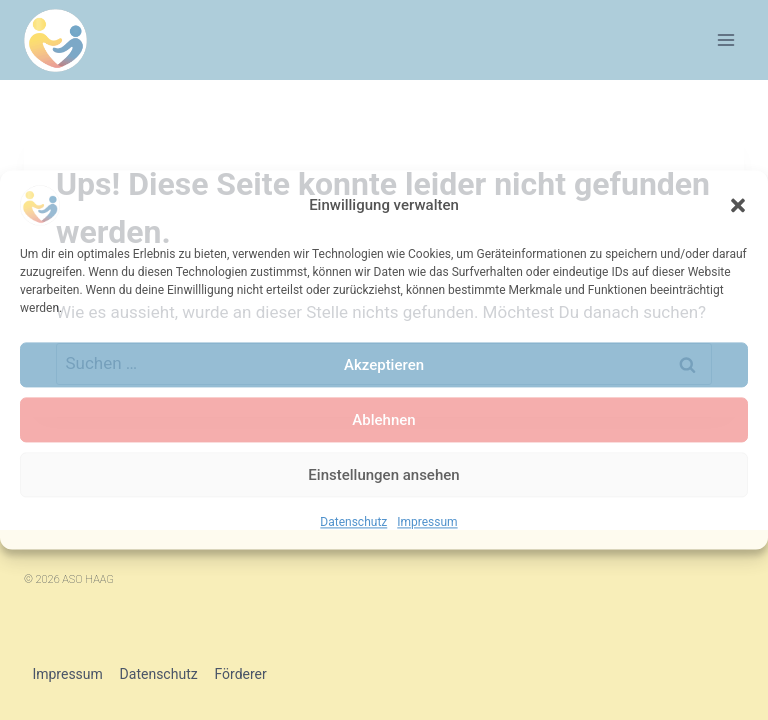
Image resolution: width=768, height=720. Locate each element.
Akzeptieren (384, 365)
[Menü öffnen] (725, 39)
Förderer (240, 674)
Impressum (427, 522)
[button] (738, 205)
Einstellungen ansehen (383, 475)
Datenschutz (353, 522)
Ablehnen (383, 420)
